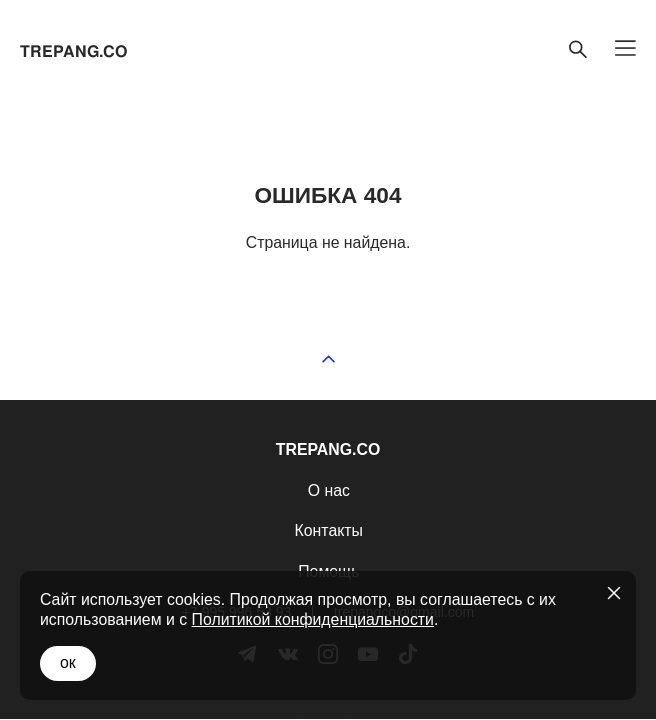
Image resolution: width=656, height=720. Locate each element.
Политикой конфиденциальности (313, 619)
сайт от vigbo (328, 711)
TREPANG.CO (73, 52)
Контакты (329, 530)
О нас (329, 490)
